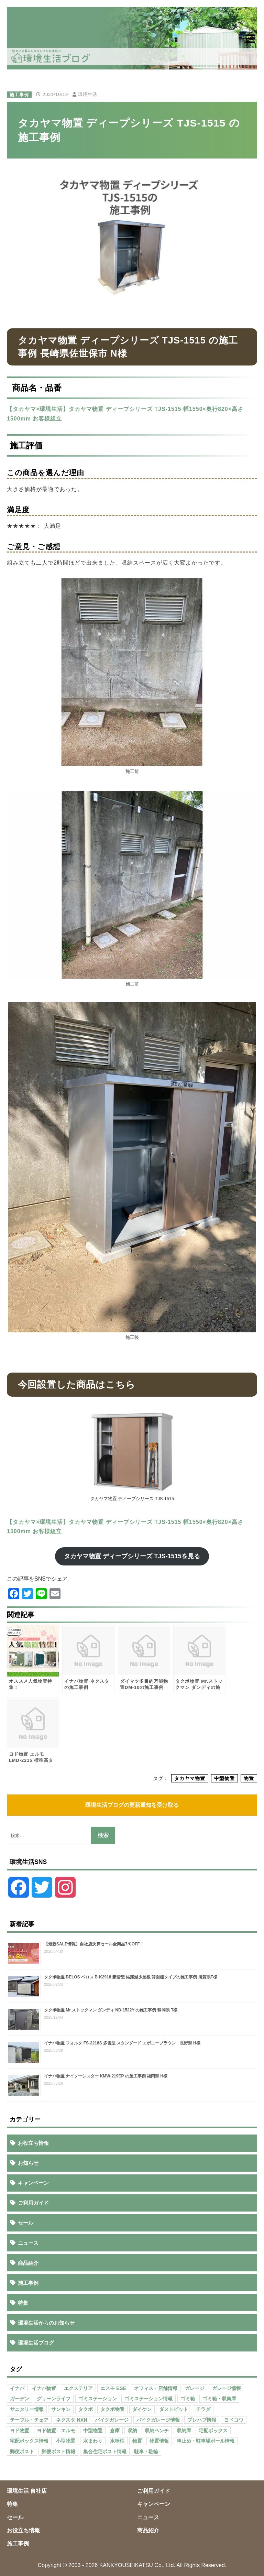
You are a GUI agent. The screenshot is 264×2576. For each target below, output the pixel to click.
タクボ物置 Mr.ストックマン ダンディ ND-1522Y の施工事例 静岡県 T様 (110, 2010)
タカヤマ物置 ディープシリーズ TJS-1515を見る (132, 1556)
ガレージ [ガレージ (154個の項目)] (194, 2388)
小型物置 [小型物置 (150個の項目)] (65, 2441)
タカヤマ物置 (189, 1778)
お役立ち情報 (33, 2143)
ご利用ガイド (33, 2203)
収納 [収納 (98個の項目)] (132, 2430)
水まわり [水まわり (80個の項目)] (92, 2441)
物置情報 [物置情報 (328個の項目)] (159, 2441)
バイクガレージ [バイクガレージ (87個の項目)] (112, 2420)
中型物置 (224, 1778)
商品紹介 (28, 2263)
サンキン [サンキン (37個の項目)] (60, 2409)
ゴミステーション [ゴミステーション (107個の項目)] (97, 2398)
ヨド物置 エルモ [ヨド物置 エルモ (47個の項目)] (56, 2430)
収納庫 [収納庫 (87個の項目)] (184, 2430)
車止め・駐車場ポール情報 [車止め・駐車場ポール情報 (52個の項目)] (205, 2441)
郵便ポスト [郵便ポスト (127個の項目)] (22, 2451)
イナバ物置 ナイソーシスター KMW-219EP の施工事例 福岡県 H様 (105, 2076)
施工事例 (19, 94)
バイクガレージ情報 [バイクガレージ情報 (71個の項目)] (158, 2420)
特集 (23, 2303)
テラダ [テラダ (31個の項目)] (203, 2409)
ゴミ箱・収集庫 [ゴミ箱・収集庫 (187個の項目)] (219, 2398)
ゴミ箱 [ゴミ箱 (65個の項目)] (187, 2398)
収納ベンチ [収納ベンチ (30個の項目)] (157, 2430)
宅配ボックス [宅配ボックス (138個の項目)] (213, 2430)
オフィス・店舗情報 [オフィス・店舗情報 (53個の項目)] (155, 2388)
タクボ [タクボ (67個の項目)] (85, 2409)
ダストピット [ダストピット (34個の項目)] (173, 2409)
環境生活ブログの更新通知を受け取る (132, 1805)
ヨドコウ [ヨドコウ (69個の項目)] (233, 2420)
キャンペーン (33, 2183)
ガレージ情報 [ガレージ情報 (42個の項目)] (226, 2388)
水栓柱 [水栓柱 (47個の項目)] (117, 2441)
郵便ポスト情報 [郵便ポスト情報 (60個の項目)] (58, 2451)
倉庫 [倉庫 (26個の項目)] (115, 2430)
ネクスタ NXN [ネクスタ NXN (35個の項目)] (71, 2420)
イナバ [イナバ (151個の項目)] (17, 2388)
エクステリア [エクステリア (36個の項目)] (78, 2388)
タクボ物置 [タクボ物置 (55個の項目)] (112, 2409)
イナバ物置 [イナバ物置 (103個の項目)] (44, 2388)
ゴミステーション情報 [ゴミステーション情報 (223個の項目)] (148, 2398)
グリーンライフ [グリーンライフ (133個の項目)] (53, 2398)
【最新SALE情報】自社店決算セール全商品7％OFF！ (94, 1944)
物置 (249, 1778)
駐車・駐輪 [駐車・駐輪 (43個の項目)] (146, 2451)
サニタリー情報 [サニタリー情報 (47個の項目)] (27, 2409)
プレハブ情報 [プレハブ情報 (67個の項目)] (201, 2420)
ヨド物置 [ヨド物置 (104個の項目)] (19, 2430)
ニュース (28, 2243)
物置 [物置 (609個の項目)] (137, 2441)
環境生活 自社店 (27, 2491)
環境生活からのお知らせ (46, 2323)
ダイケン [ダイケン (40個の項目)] (142, 2409)
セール (25, 2223)
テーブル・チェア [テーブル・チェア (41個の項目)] (29, 2420)
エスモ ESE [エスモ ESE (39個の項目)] (113, 2388)
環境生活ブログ (36, 2343)
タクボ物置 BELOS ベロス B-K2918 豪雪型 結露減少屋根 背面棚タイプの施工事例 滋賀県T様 (130, 1977)
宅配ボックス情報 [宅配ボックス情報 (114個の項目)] (29, 2441)
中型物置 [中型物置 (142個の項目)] (92, 2430)
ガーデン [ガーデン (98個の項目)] (19, 2398)
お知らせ (28, 2163)
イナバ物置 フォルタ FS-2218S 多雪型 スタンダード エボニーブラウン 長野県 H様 (122, 2043)
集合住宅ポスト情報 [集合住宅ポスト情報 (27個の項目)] (104, 2451)
